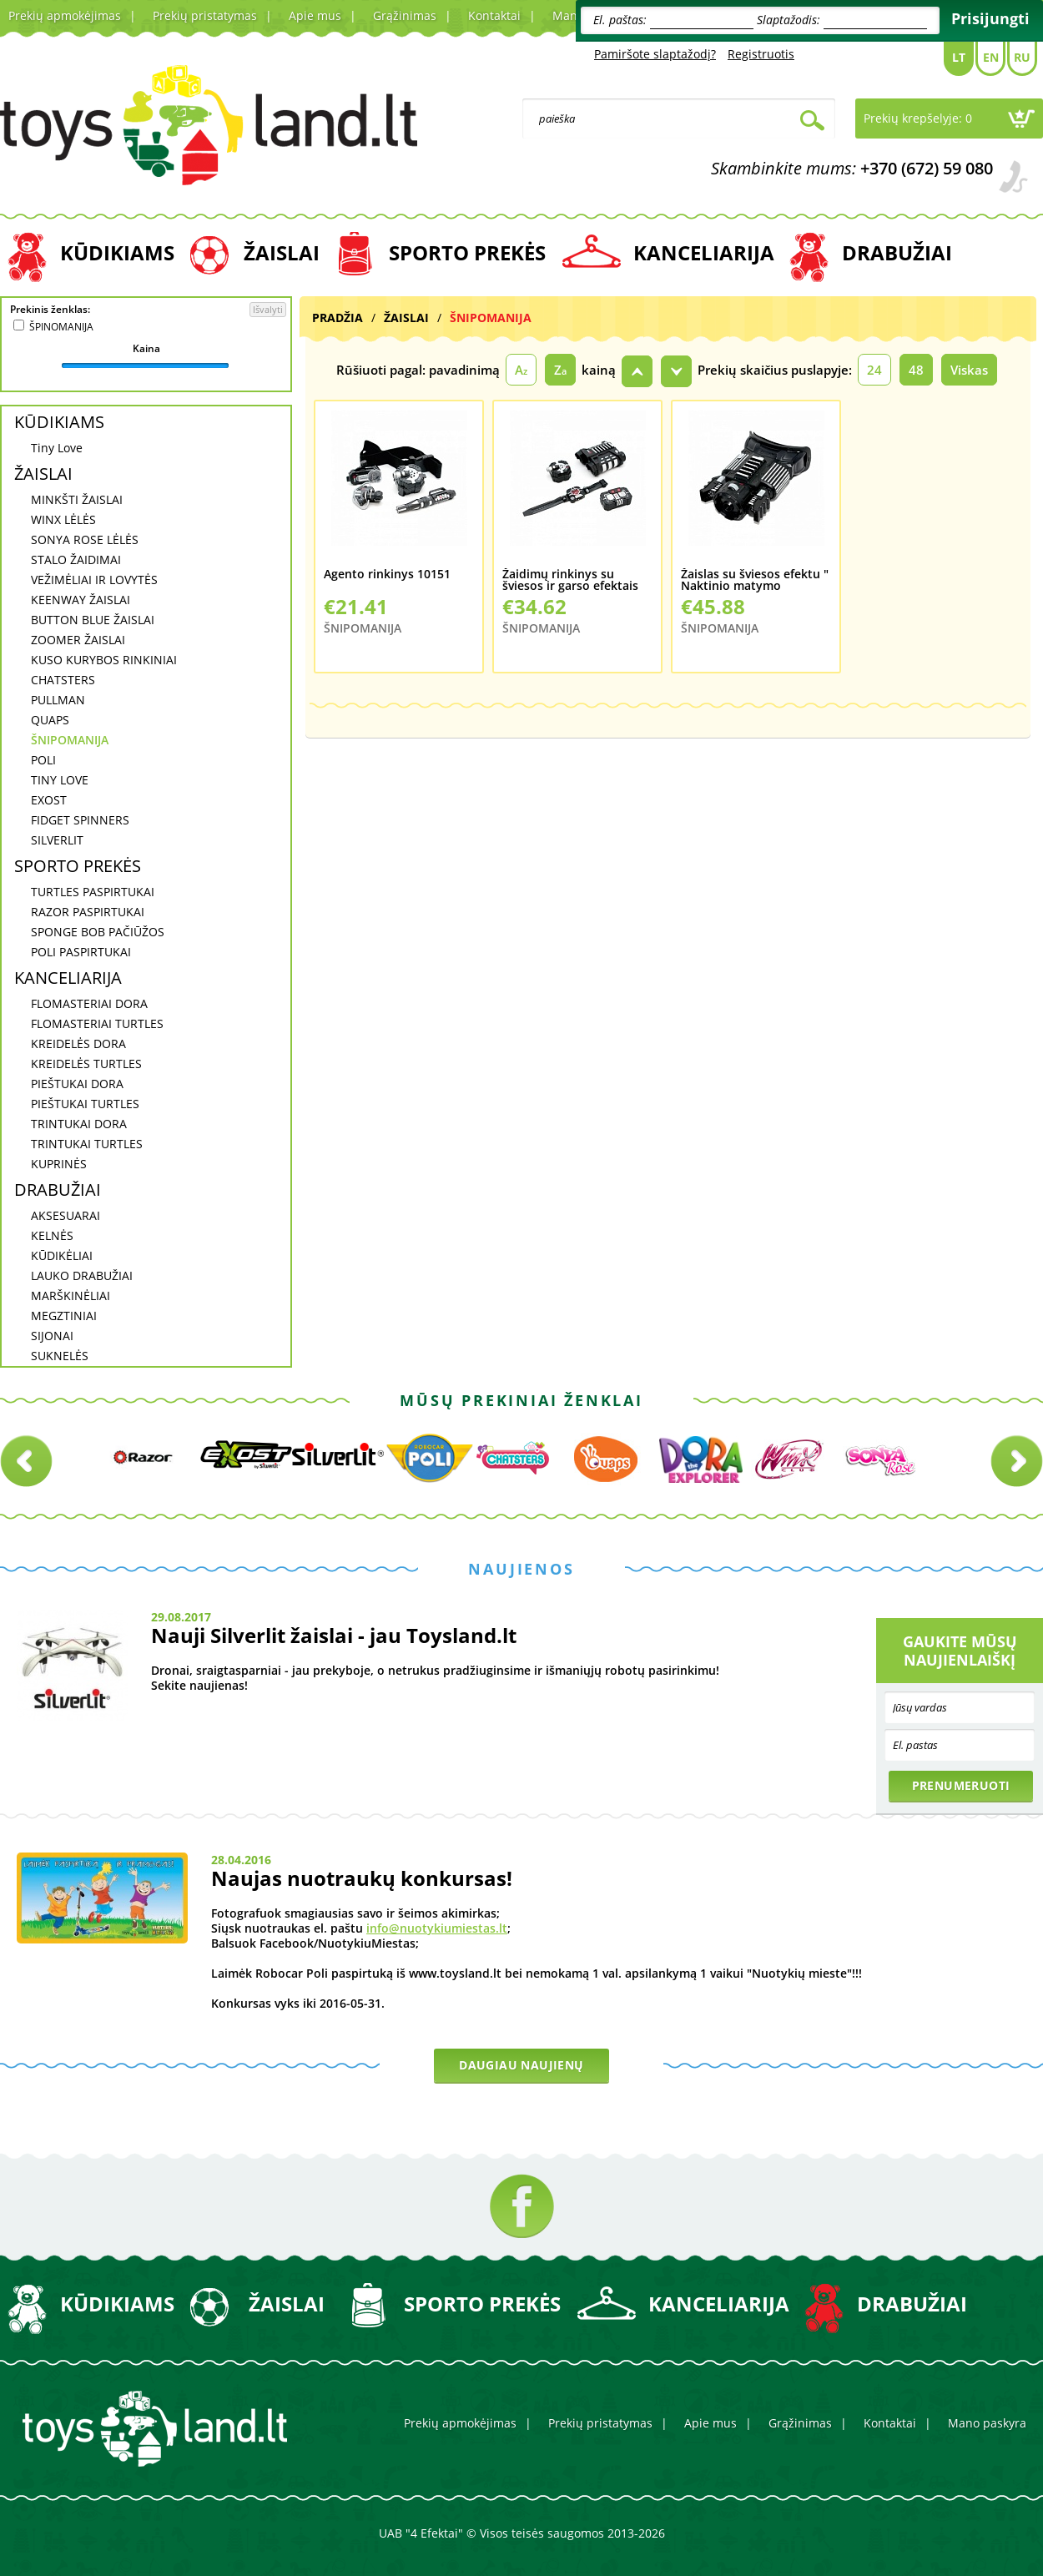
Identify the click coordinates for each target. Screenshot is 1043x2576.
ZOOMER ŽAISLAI (78, 640)
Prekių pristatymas (205, 15)
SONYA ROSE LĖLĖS (85, 539)
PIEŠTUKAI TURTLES (85, 1104)
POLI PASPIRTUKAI (81, 952)
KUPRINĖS (59, 1164)
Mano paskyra (987, 2423)
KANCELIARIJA (703, 252)
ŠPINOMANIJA (61, 327)
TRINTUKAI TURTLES (87, 1144)
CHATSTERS (63, 680)
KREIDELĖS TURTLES (86, 1063)
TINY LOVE (59, 780)
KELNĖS (52, 1235)
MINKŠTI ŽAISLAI (77, 499)
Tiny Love (57, 448)
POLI (43, 760)
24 (874, 369)
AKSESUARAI (65, 1215)
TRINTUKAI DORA (79, 1124)
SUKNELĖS (59, 1356)
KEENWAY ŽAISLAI (80, 599)
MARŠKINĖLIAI (70, 1295)
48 (916, 369)
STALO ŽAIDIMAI (76, 559)
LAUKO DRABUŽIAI (82, 1275)
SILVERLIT (57, 840)
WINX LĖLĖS (63, 519)
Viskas (969, 369)
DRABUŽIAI (897, 252)
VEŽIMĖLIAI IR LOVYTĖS (94, 579)
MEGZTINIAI (64, 1315)
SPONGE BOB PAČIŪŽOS (97, 932)
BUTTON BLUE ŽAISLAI (92, 620)
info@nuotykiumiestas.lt (436, 1928)
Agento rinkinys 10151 (387, 575)
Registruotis (761, 54)
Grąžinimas (404, 15)
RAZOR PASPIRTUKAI (87, 912)
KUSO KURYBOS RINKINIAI (104, 660)
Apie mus (315, 15)
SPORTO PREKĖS (467, 252)
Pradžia (337, 317)
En (991, 57)
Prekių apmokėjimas (64, 15)
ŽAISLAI (282, 252)
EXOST (49, 800)
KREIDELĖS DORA (78, 1043)
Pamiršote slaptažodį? (655, 54)
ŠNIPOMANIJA (69, 740)
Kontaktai (494, 15)
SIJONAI (52, 1335)
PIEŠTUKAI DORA (77, 1083)
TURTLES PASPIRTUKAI (92, 892)
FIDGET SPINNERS (80, 820)
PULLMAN (58, 700)
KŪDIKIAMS (117, 252)
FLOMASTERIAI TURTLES (97, 1023)
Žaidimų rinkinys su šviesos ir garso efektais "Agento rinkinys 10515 (570, 580)
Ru (1022, 57)
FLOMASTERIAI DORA (89, 1003)
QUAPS (50, 720)
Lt (958, 57)
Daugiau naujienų (521, 2065)
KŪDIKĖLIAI (62, 1255)
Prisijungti (990, 18)
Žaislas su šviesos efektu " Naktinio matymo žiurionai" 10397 (755, 580)
